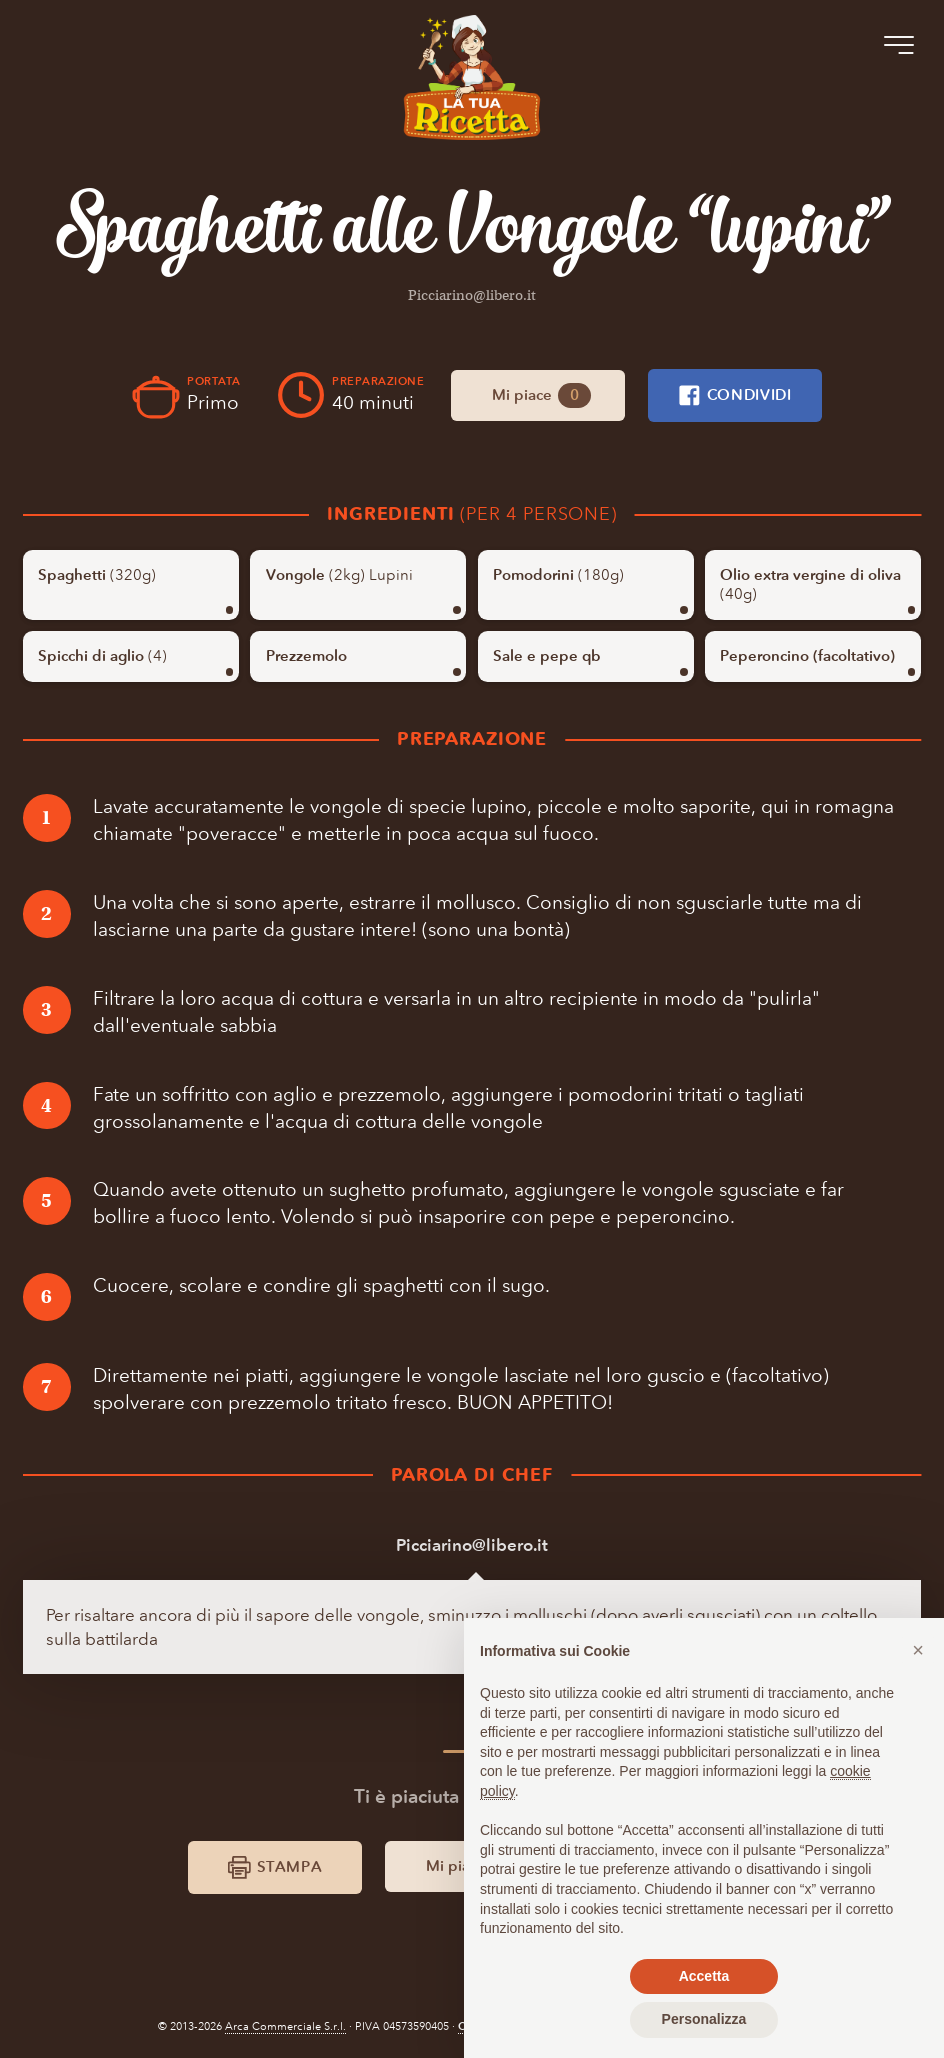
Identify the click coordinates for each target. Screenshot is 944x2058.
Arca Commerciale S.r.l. (285, 2027)
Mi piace (541, 395)
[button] (918, 1650)
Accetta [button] (704, 1976)
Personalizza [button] (704, 2019)
